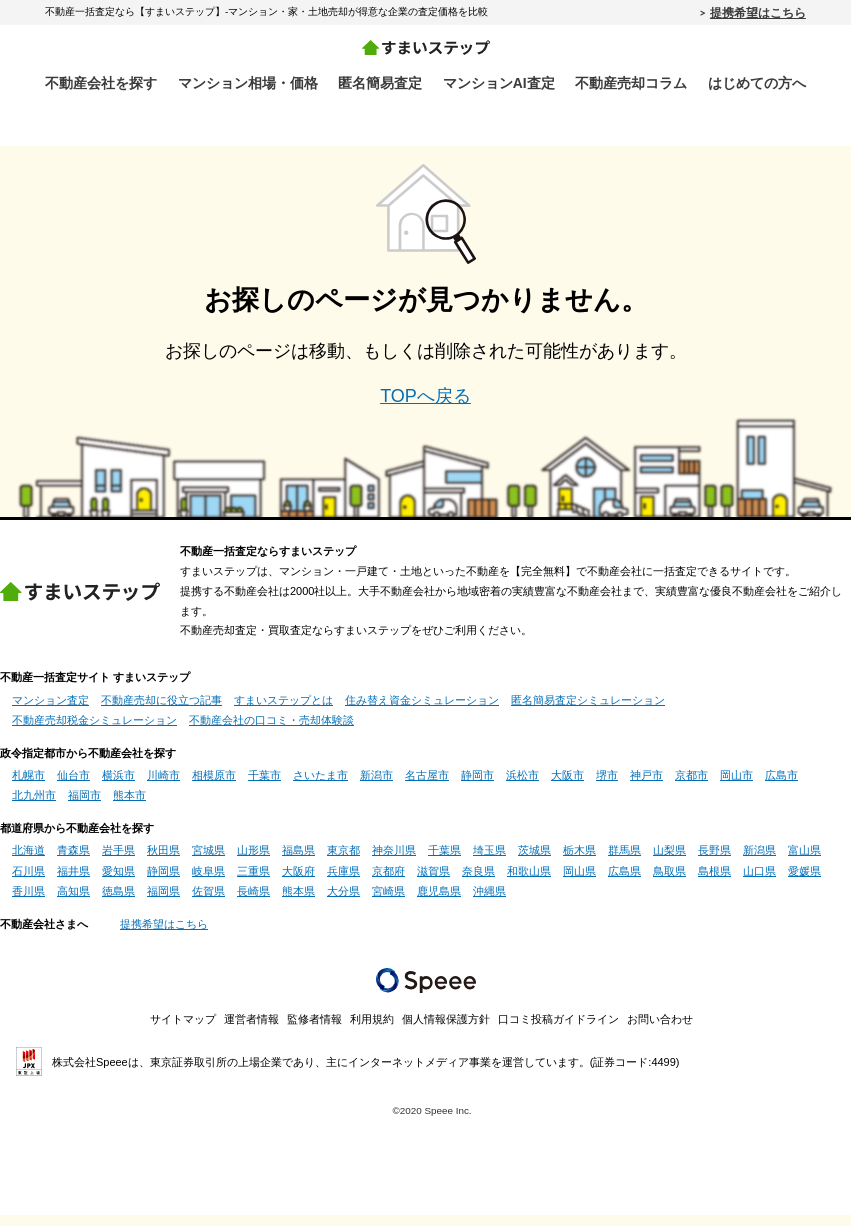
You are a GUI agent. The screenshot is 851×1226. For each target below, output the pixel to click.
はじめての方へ (757, 83)
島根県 (714, 882)
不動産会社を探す (101, 83)
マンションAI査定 (499, 83)
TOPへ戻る (425, 406)
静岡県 (163, 882)
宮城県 (208, 861)
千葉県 (444, 861)
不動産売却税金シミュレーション (94, 731)
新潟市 (376, 786)
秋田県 (163, 861)
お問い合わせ (660, 1030)
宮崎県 (388, 902)
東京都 (343, 861)
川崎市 (163, 786)
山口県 (759, 882)
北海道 (28, 861)
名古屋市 (427, 786)
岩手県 (118, 861)
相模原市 (214, 786)
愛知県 (118, 882)
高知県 (73, 902)
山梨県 (669, 861)
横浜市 (118, 786)
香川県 (28, 902)
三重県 (253, 882)
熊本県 (298, 902)
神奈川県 (394, 861)
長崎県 (253, 902)
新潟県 (759, 861)
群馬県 (624, 861)
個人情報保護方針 (446, 1030)
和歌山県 (529, 882)
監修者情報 (314, 1030)
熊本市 (129, 806)
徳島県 (118, 902)
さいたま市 (320, 786)
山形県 (253, 861)
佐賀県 (208, 902)
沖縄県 (489, 902)
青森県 (73, 861)
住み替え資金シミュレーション (422, 710)
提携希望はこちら (758, 12)
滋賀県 (433, 882)
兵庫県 (343, 882)
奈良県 (478, 882)
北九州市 (34, 806)
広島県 (624, 882)
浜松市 (522, 786)
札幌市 (28, 786)
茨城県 (534, 861)
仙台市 (73, 786)
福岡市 (84, 806)
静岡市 (477, 786)
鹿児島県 (439, 902)
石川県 (28, 882)
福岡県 (163, 902)
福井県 (73, 882)
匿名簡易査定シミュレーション (588, 710)
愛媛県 (804, 882)
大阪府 (298, 882)
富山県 (804, 861)
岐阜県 (208, 882)
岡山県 (579, 882)
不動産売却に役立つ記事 (161, 710)
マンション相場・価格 (248, 83)
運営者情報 (251, 1030)
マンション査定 (50, 710)
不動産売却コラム (631, 83)
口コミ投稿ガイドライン (558, 1030)
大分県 (343, 902)
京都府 (388, 882)
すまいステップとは (283, 710)
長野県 (714, 861)
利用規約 (372, 1030)
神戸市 (646, 786)
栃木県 (579, 861)
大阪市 (567, 786)
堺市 (607, 786)
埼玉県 (489, 861)
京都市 (691, 786)
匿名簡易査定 (380, 83)
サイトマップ (183, 1030)
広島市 (781, 786)
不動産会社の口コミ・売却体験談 (271, 731)
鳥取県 (669, 882)
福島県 (298, 861)
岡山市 (736, 786)
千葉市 (264, 786)
